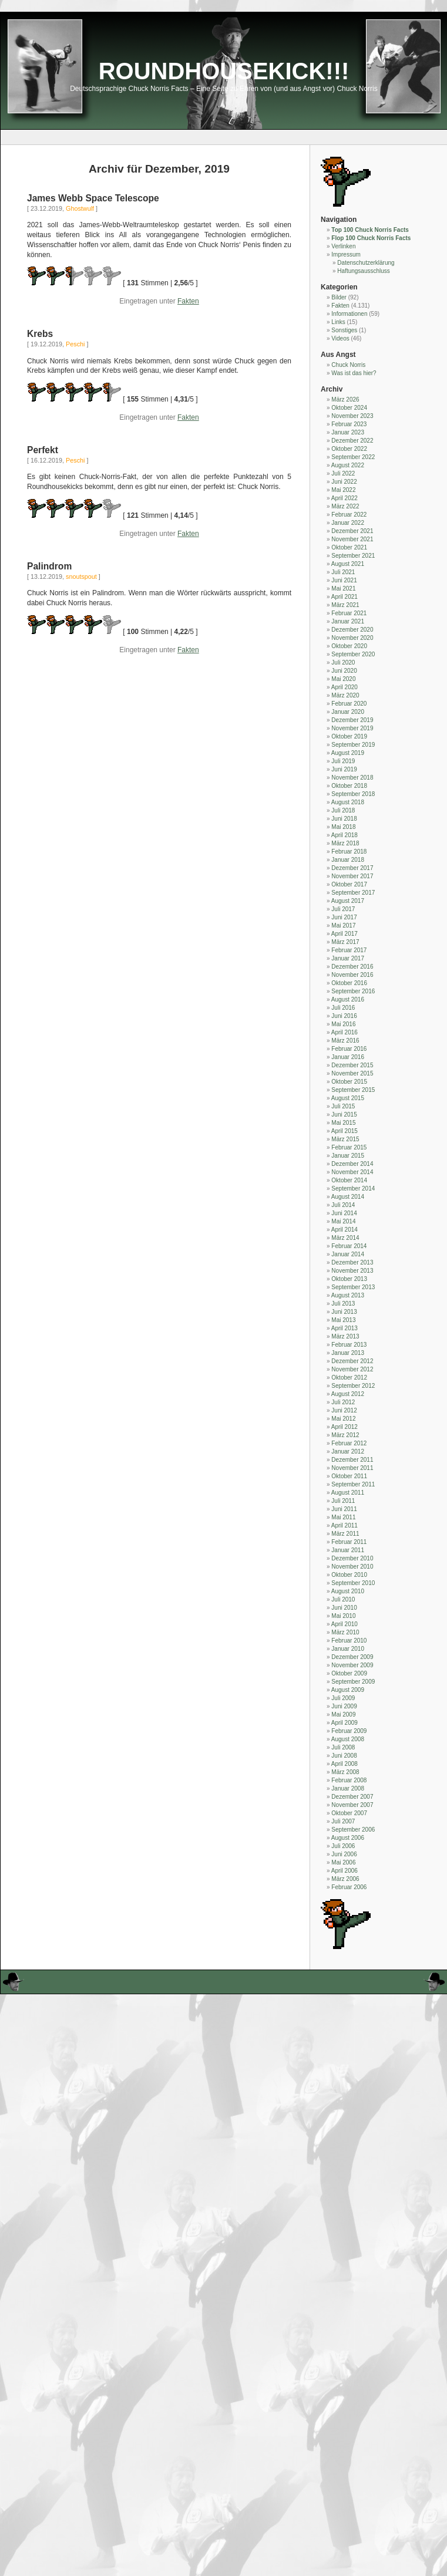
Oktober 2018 (349, 786)
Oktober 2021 (349, 547)
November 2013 (352, 1270)
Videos (340, 338)
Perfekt (42, 450)
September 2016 (353, 991)
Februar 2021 (349, 613)
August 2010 (347, 1591)
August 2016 (347, 999)
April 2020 (344, 687)
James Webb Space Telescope (93, 198)
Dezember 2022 (352, 440)
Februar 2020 (349, 703)
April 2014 (344, 1229)
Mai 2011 (343, 1517)
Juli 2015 (343, 1106)
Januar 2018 (347, 860)
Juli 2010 (343, 1599)
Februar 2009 (349, 1731)
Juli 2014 (343, 1205)
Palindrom (49, 566)
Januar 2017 (347, 958)
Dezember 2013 (352, 1262)
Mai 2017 (343, 925)
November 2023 (352, 416)
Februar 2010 (349, 1640)
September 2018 (353, 794)
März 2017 (345, 942)
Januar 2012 (347, 1451)
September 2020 (353, 654)
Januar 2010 (347, 1649)
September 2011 (353, 1484)
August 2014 (347, 1196)
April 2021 (344, 597)
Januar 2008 (347, 1788)
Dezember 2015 (352, 1065)
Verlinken (343, 246)
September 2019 (353, 744)
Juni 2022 (344, 481)
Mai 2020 (343, 679)
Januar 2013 (347, 1353)
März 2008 (345, 1772)
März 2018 (345, 843)
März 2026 (345, 399)
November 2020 (352, 638)
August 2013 (347, 1295)
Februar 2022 (349, 514)
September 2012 (353, 1386)
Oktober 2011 (349, 1476)
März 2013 (345, 1336)
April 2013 (344, 1328)
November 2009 (352, 1665)
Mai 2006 (343, 1862)
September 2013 (353, 1287)
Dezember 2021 (352, 531)
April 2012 (344, 1427)
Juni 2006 (344, 1854)
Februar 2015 (349, 1147)
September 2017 (353, 892)
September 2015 (353, 1090)
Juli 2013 (343, 1303)
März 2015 (345, 1139)
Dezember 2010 (352, 1558)
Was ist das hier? (353, 373)
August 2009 (347, 1690)
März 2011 (345, 1533)
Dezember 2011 (352, 1459)
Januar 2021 (347, 621)
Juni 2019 (344, 769)
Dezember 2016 (352, 966)
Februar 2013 (349, 1344)
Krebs (40, 334)
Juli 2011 (343, 1501)
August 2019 (347, 753)
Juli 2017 (343, 909)
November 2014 (352, 1172)
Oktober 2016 (349, 983)
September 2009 (353, 1681)
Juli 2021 (343, 572)
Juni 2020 (344, 670)
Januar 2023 (347, 432)
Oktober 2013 (349, 1279)
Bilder (339, 297)
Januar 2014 (347, 1254)
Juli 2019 (343, 761)
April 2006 (344, 1870)
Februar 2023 (349, 424)
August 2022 (347, 465)
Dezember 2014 (352, 1164)
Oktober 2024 (349, 407)
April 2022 (344, 498)
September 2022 (353, 457)
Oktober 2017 (349, 884)
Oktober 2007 (349, 1813)
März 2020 (345, 695)
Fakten (188, 301)
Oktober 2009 (349, 1673)
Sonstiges (344, 330)
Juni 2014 (344, 1213)
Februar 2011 (349, 1542)
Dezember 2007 (352, 1796)
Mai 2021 (343, 588)
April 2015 (344, 1131)
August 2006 (347, 1838)
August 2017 (347, 901)
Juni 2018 (344, 818)
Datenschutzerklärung (365, 262)
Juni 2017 (344, 917)
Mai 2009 (343, 1714)
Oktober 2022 (349, 449)
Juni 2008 (344, 1755)
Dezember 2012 (352, 1361)
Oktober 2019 (349, 736)
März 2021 (345, 605)
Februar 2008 (349, 1780)
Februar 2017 (349, 950)
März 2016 (345, 1040)
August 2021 (347, 564)
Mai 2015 (343, 1123)
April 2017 (344, 933)
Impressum (345, 254)
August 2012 (347, 1394)
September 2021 (353, 555)
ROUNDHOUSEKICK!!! (224, 71)
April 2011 (344, 1525)
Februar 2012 (349, 1443)
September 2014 (353, 1188)
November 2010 (352, 1566)
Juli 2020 (343, 662)
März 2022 (345, 506)
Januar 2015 (347, 1155)
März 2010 (345, 1632)
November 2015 (352, 1073)
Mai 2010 (343, 1616)
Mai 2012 (343, 1418)
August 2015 (347, 1098)
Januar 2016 (347, 1057)
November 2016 (352, 975)
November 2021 (352, 539)
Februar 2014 (349, 1246)
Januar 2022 (347, 523)
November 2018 (352, 777)
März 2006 (345, 1879)
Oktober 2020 (349, 646)
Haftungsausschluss (363, 271)
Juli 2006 (343, 1846)
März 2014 (345, 1238)
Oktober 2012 (349, 1377)
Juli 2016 (343, 1007)
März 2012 (345, 1435)
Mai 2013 (343, 1320)
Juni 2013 (344, 1312)
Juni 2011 (344, 1509)
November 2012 (352, 1369)
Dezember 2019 (352, 720)
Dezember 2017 (352, 868)
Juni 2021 (344, 580)
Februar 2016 (349, 1049)
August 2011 (347, 1492)
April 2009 (344, 1722)
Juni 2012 (344, 1410)
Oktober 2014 (349, 1180)
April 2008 (344, 1764)
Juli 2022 (343, 473)
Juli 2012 (343, 1402)
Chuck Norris (348, 365)
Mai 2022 (343, 490)
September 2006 (353, 1829)
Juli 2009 (343, 1698)
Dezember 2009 (352, 1657)
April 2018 (344, 835)
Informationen (349, 314)
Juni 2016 (344, 1016)
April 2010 (344, 1624)
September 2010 (353, 1583)
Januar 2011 (347, 1550)
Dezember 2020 (352, 629)
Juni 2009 (344, 1706)
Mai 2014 (343, 1221)
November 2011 (352, 1468)
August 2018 (347, 802)
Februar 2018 (349, 851)
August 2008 (347, 1739)
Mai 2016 (343, 1024)
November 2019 (352, 728)
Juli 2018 (343, 810)
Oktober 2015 (349, 1081)
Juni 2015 (344, 1114)
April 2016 (344, 1032)
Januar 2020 (347, 712)
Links (338, 322)
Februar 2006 (349, 1887)
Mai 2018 (343, 827)
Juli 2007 (343, 1821)
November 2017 (352, 876)
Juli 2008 (343, 1747)
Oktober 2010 (349, 1575)
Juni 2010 (344, 1607)
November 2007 (352, 1805)
